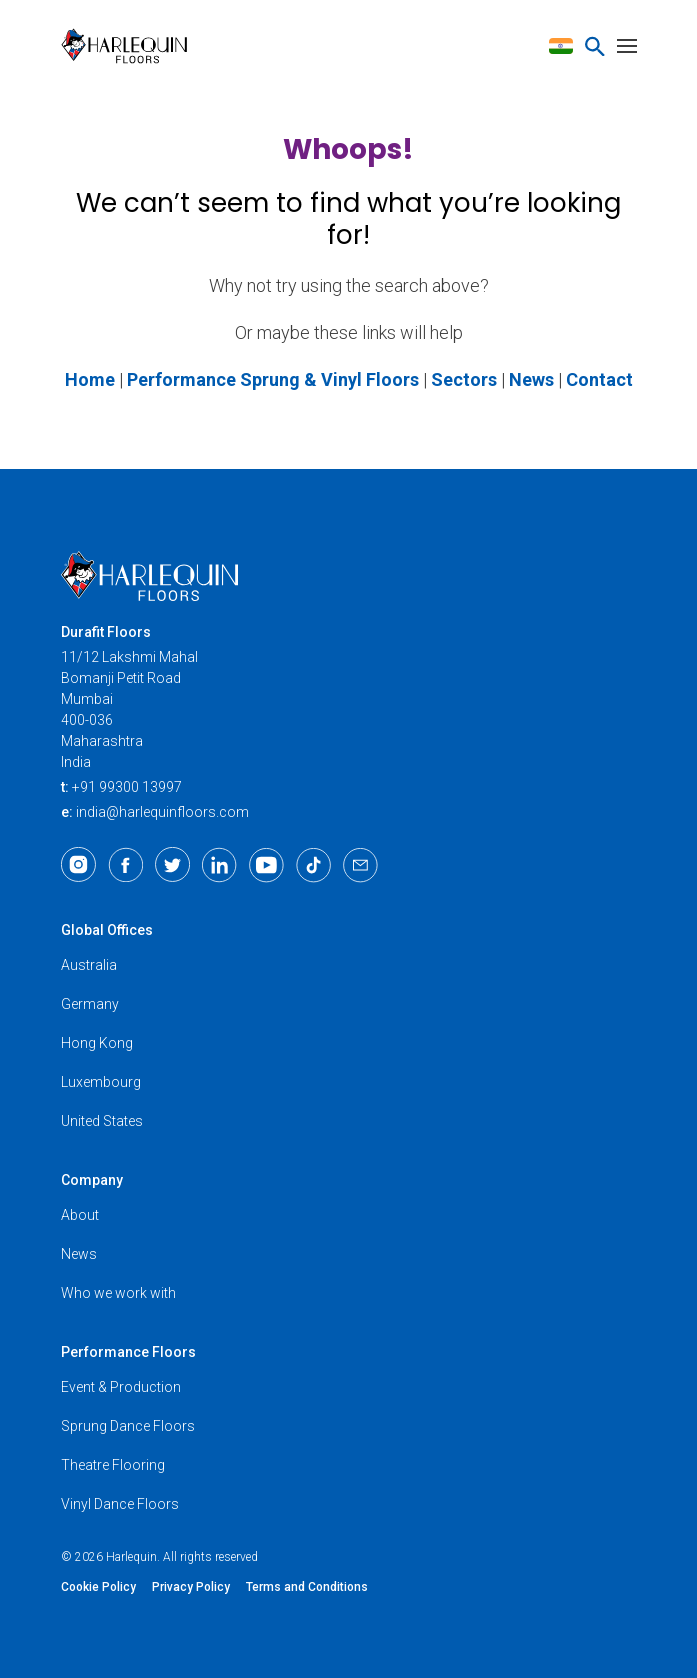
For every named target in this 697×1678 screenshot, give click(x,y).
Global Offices (107, 930)
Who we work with (118, 1293)
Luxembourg (101, 1082)
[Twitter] (172, 865)
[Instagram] (78, 865)
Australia (89, 965)
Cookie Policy (98, 1587)
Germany (90, 1004)
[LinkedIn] (219, 865)
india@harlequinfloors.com (162, 812)
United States (102, 1121)
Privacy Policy (191, 1587)
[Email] (360, 865)
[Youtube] (266, 865)
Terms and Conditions (307, 1587)
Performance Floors (128, 1352)
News (79, 1254)
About (80, 1215)
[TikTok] (313, 865)
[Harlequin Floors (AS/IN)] (130, 46)
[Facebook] (125, 865)
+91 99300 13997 (127, 787)
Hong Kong (97, 1043)
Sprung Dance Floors (128, 1426)
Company (92, 1180)
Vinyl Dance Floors (120, 1504)
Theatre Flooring (113, 1465)
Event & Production (121, 1387)
